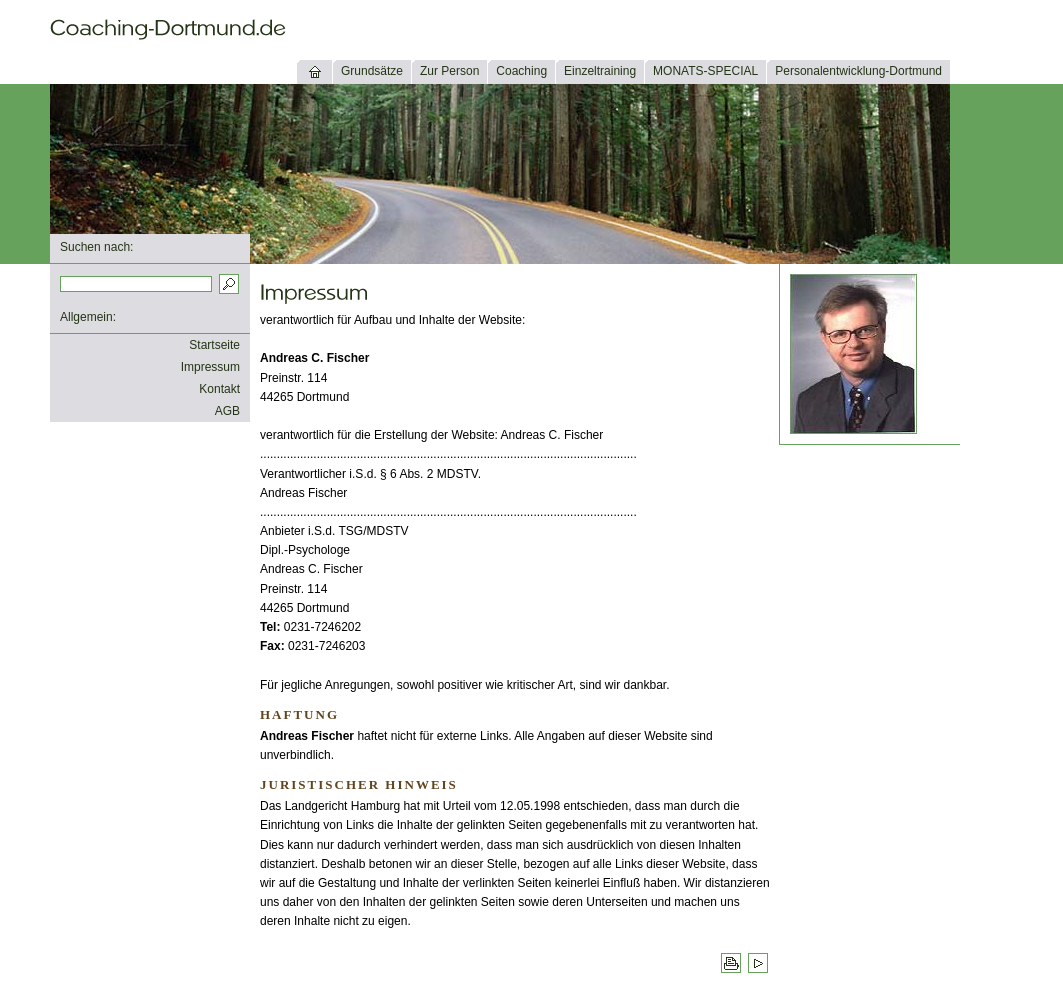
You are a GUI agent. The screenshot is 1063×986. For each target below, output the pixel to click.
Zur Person (449, 71)
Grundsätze (372, 71)
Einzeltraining (600, 71)
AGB (227, 411)
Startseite (214, 345)
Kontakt (219, 389)
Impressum (210, 367)
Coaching (521, 71)
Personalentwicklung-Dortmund (858, 71)
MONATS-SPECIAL (705, 71)
